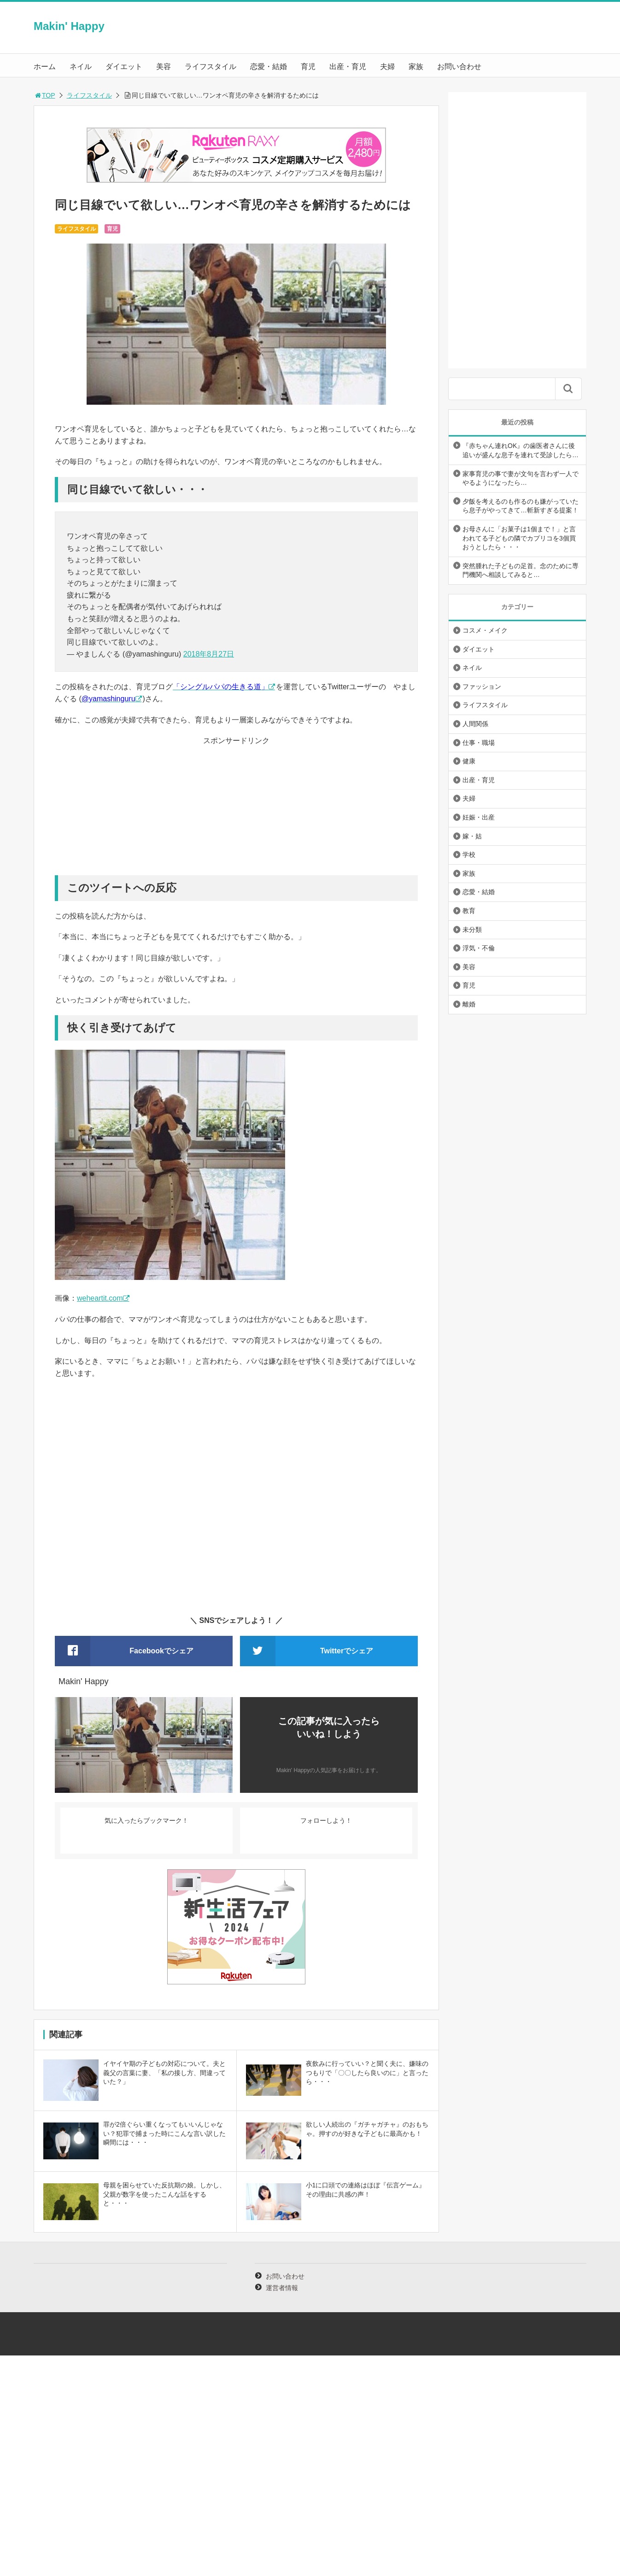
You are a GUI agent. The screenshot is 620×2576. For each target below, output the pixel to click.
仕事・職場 (478, 742)
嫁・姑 (472, 836)
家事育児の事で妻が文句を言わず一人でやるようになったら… (520, 478)
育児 (308, 66)
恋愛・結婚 (268, 66)
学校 (468, 854)
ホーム (45, 66)
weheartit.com (100, 1298)
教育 (468, 910)
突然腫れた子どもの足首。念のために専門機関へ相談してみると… (520, 570)
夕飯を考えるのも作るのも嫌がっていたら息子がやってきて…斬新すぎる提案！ (520, 506)
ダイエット (123, 66)
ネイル (81, 66)
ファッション (481, 686)
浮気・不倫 (478, 948)
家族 (416, 66)
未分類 (472, 929)
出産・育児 (347, 66)
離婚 (468, 1004)
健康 (468, 761)
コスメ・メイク (485, 630)
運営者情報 (282, 2287)
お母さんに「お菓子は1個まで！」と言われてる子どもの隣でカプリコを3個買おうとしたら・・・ (519, 538)
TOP (44, 95)
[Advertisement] (236, 810)
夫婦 (387, 66)
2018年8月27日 (208, 654)
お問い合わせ (459, 66)
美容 (163, 66)
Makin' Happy (69, 26)
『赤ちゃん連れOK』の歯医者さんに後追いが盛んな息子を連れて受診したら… (520, 450)
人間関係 (475, 723)
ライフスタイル (210, 66)
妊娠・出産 (478, 817)
